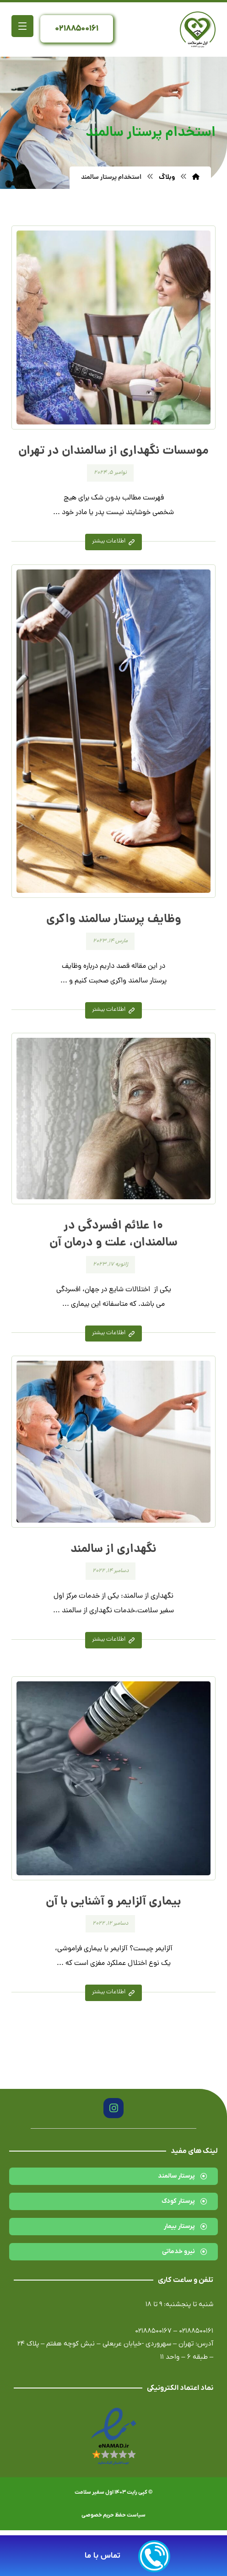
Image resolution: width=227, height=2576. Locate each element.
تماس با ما (102, 2555)
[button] (22, 26)
